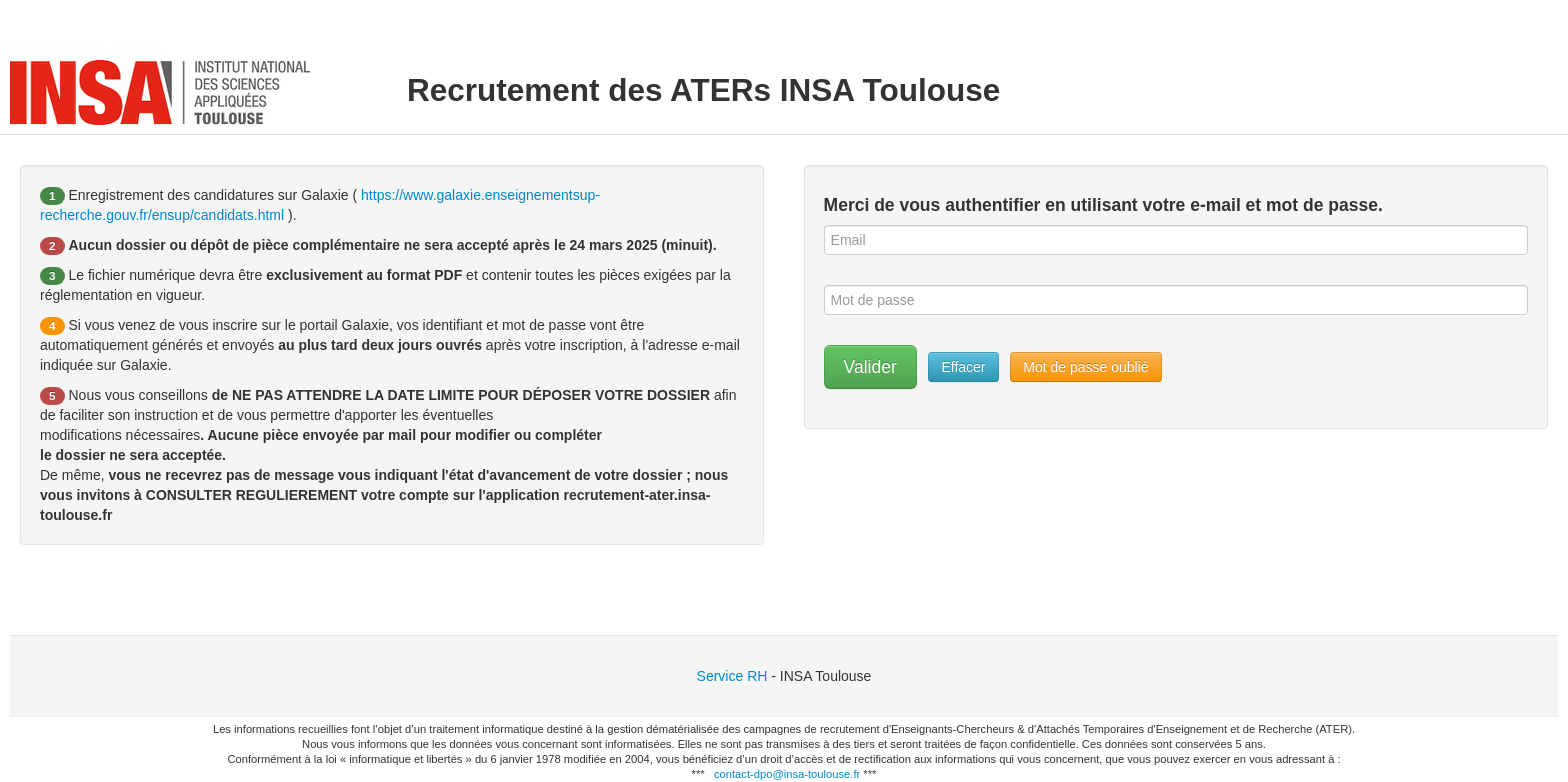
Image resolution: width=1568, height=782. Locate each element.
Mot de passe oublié (1085, 367)
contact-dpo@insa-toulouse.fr (787, 774)
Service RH (732, 676)
